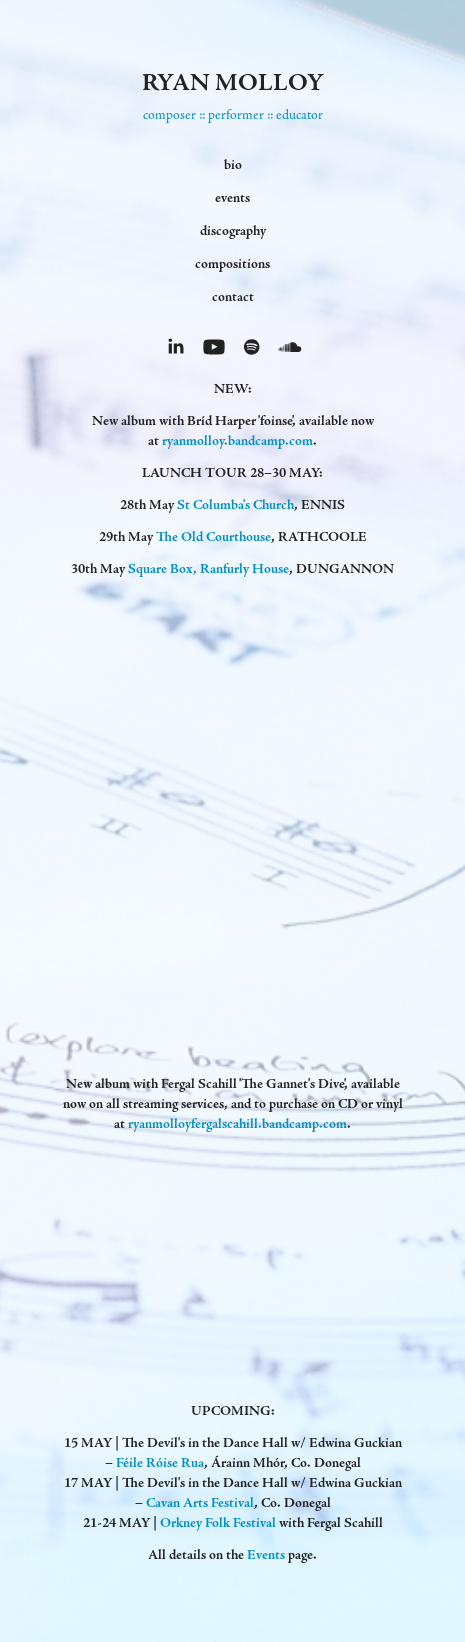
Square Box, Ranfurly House (208, 569)
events (232, 198)
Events (266, 1555)
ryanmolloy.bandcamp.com (237, 441)
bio (233, 165)
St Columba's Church (235, 505)
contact (233, 297)
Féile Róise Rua (160, 1463)
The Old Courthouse (213, 537)
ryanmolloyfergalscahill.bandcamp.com (237, 1124)
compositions (232, 264)
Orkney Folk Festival (218, 1523)
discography (233, 231)
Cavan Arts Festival (200, 1503)
